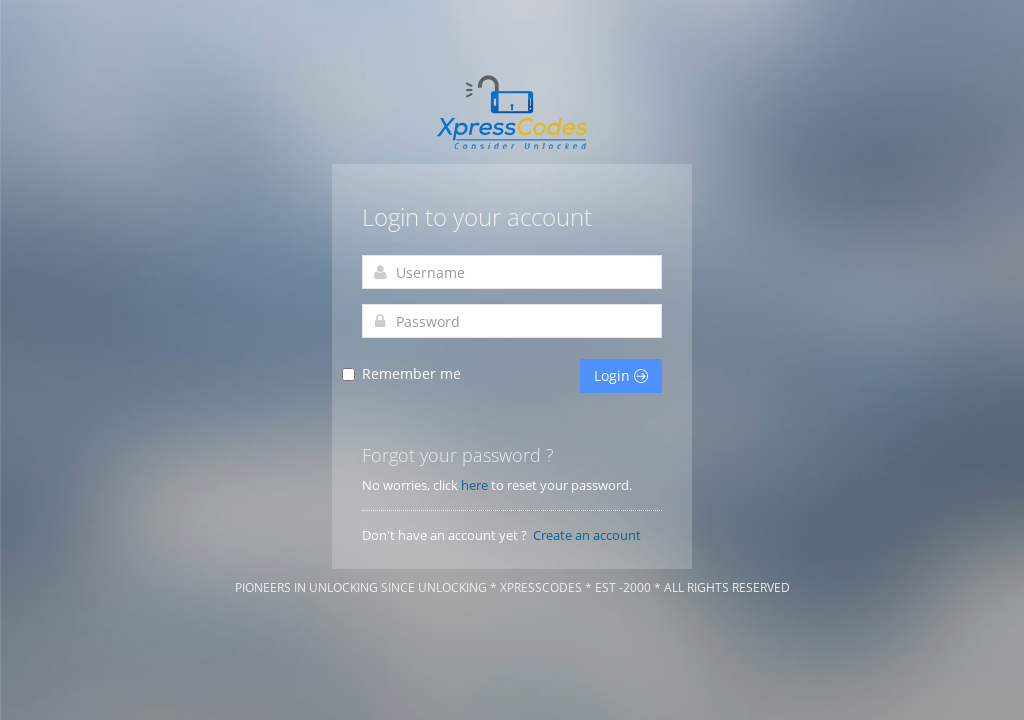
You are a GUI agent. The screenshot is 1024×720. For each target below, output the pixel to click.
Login (621, 375)
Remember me (411, 374)
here (474, 485)
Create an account (587, 535)
